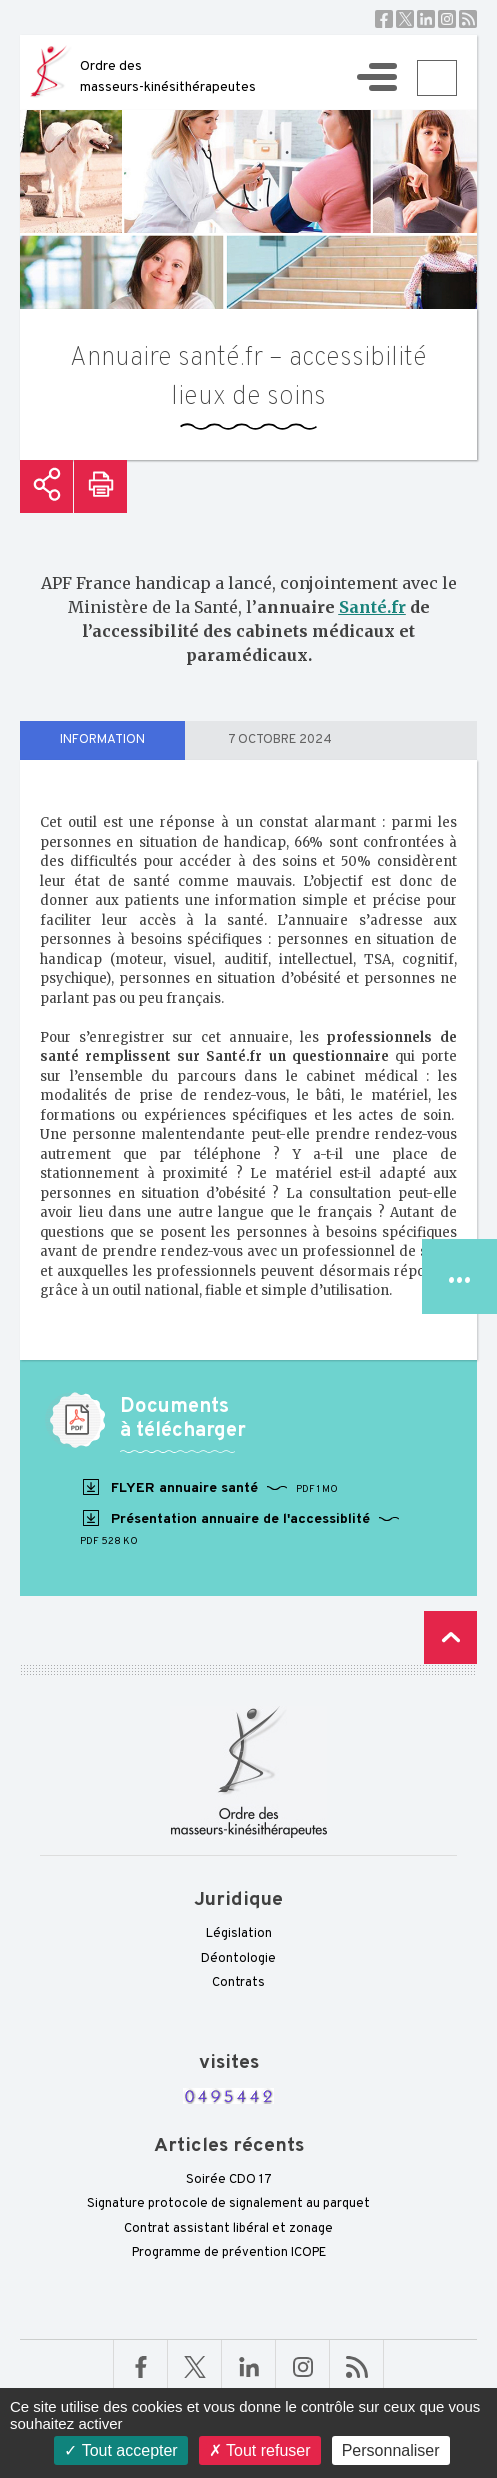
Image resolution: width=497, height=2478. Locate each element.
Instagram (447, 19)
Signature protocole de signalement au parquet (228, 2204)
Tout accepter (120, 2450)
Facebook (384, 19)
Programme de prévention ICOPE (229, 2253)
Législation (239, 1934)
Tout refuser (260, 2450)
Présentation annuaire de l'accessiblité (240, 1528)
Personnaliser (391, 2450)
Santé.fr (372, 607)
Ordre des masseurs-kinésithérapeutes (168, 77)
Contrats (238, 1983)
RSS (468, 19)
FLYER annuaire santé (209, 1488)
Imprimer (100, 486)
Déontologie (238, 1959)
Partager (46, 486)
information (102, 740)
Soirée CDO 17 (229, 2180)
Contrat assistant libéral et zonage (228, 2229)
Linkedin (426, 19)
